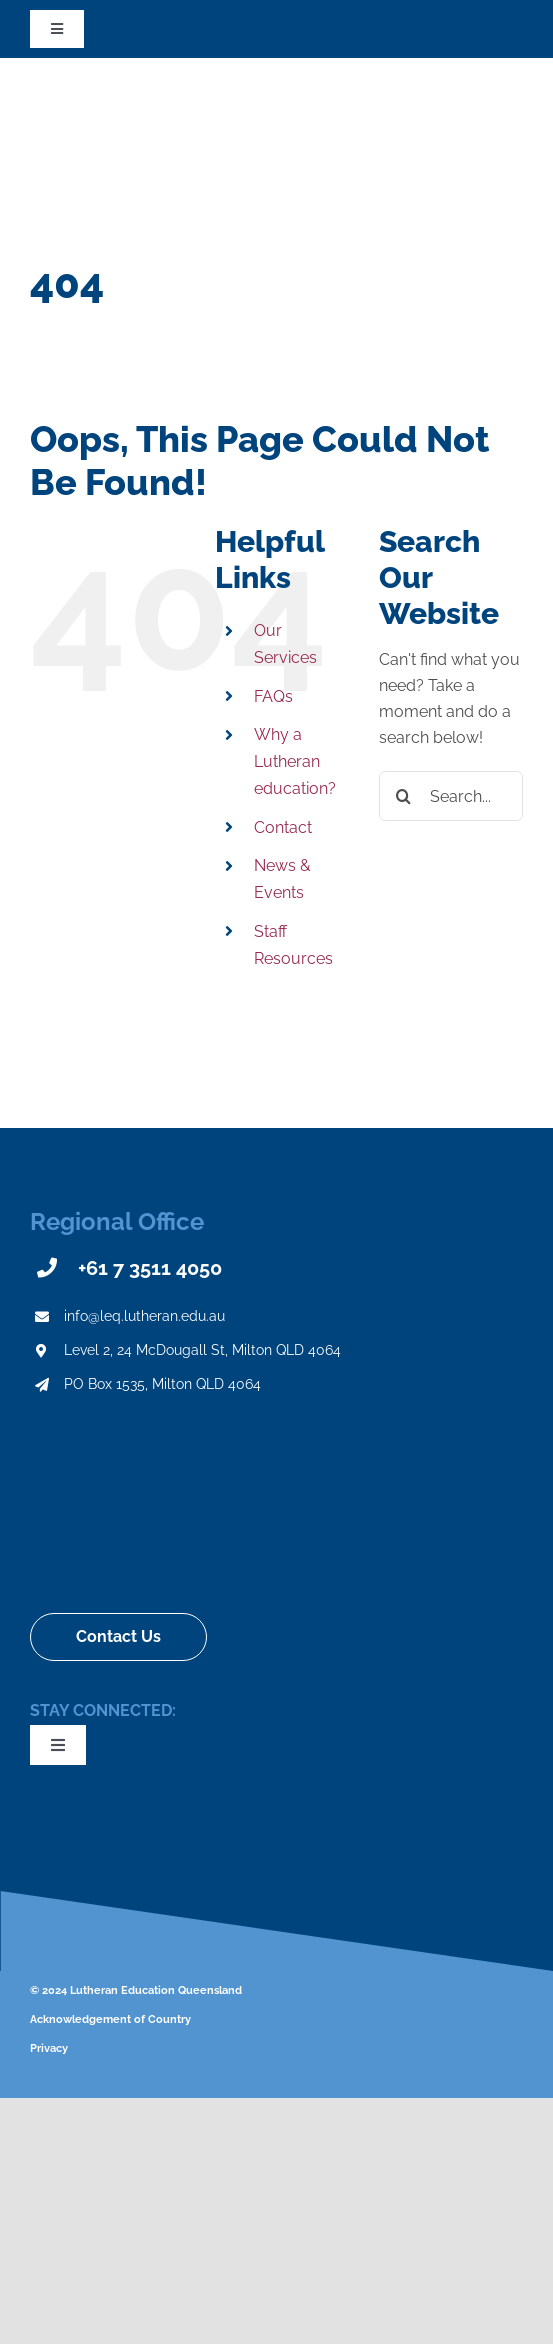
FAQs (273, 696)
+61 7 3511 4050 (150, 1268)
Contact (283, 827)
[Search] (404, 796)
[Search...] (451, 796)
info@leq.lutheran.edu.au (144, 1316)
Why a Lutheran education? (295, 761)
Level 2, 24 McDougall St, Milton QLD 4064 (202, 1350)
